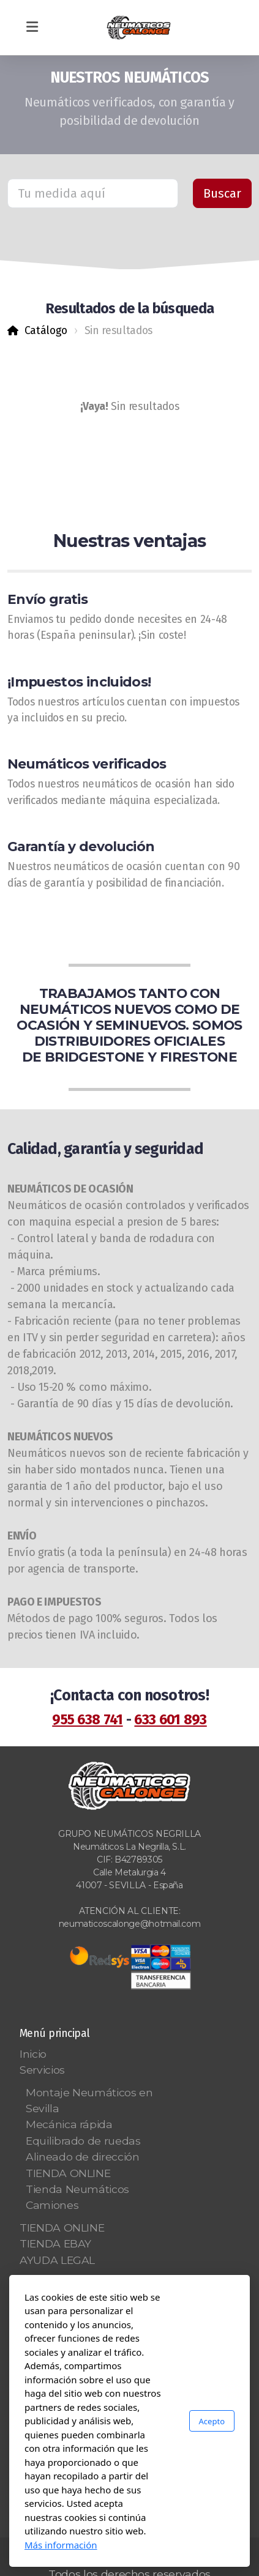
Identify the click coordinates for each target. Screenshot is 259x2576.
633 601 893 (170, 1719)
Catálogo (45, 330)
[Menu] (32, 27)
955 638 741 (87, 1719)
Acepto (212, 2421)
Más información (60, 2545)
